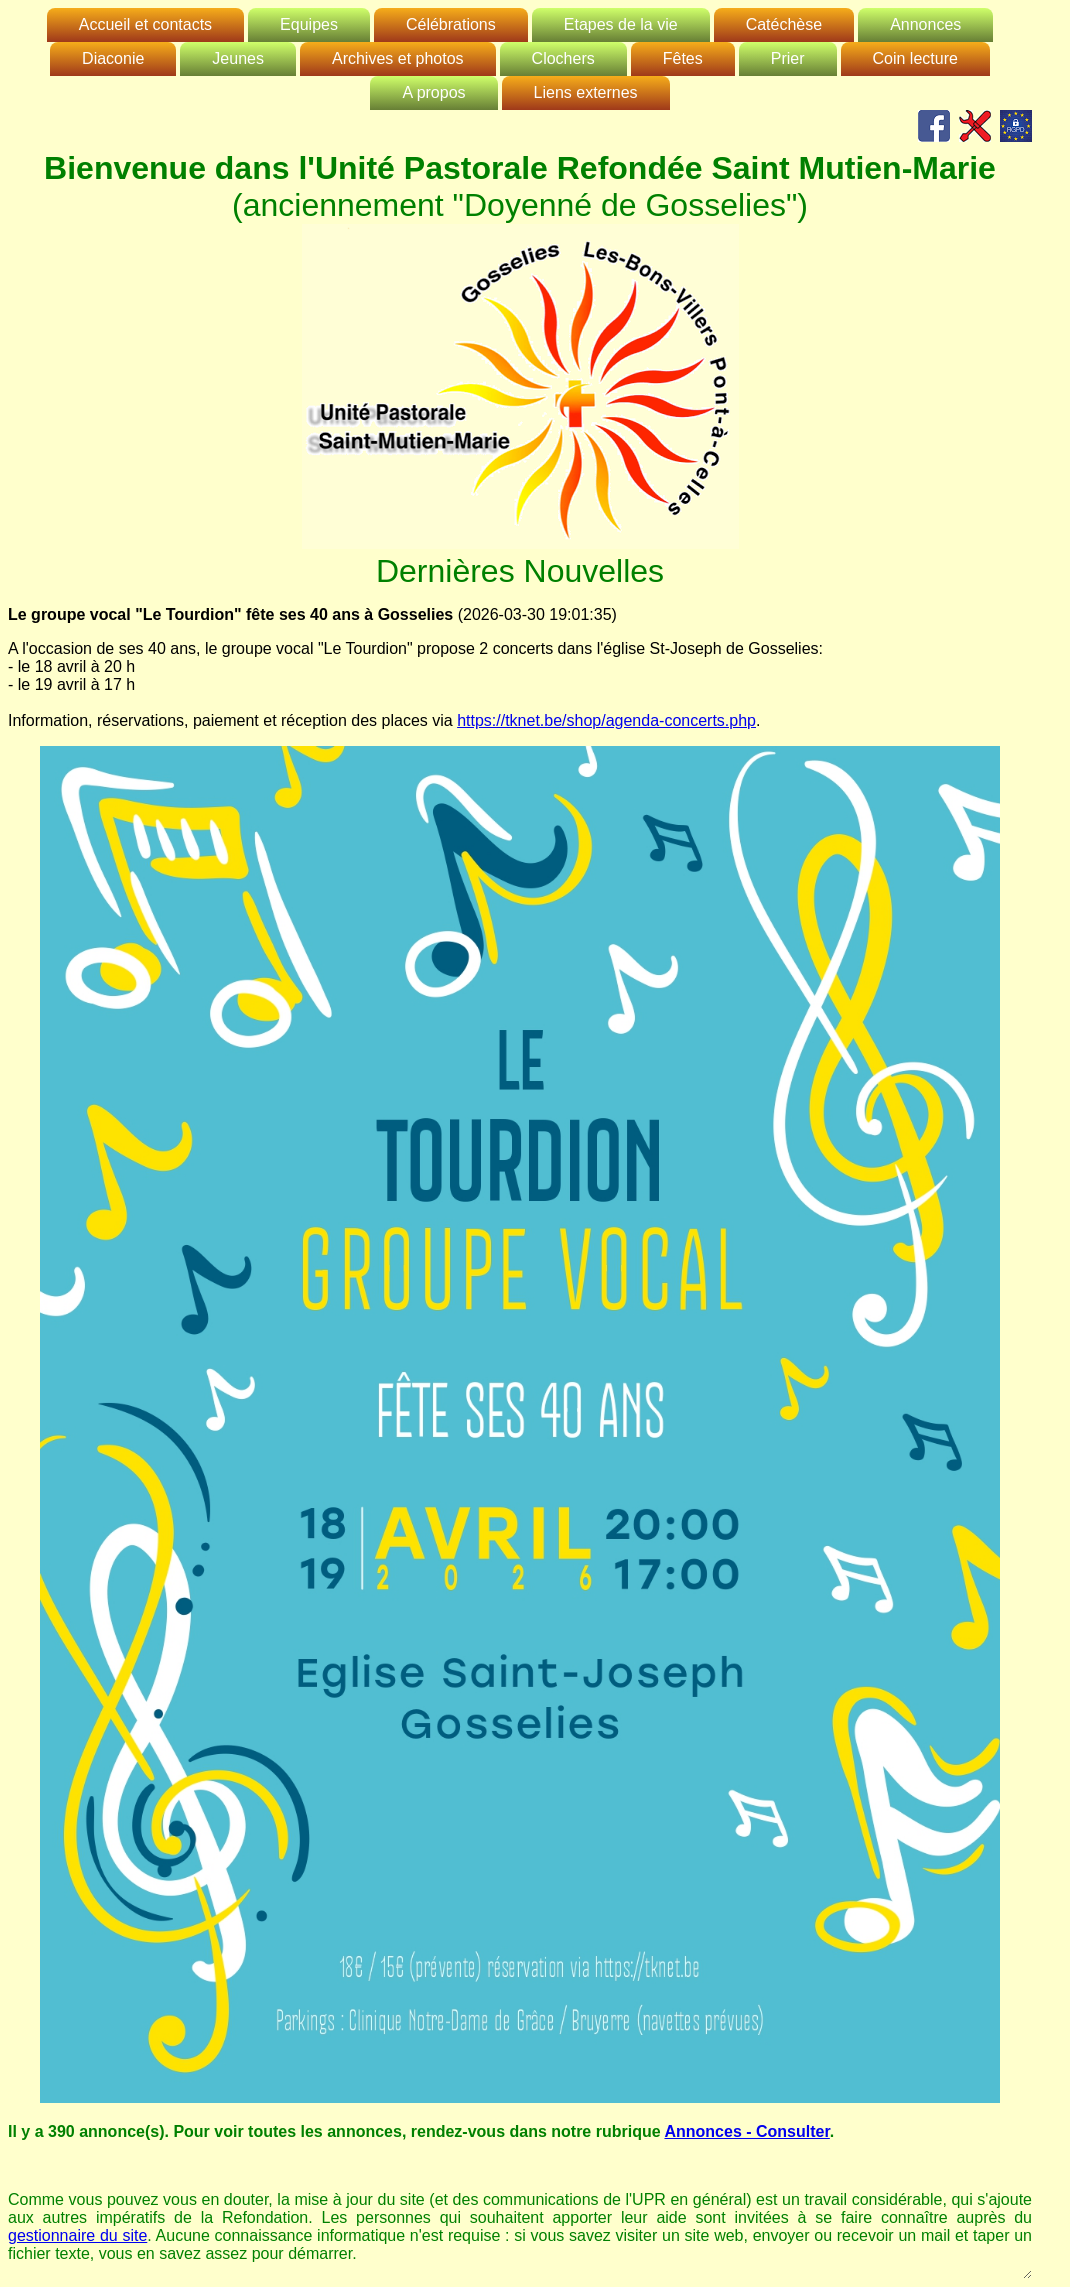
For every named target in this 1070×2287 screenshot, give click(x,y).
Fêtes (683, 58)
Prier (788, 58)
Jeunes (238, 58)
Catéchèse (784, 24)
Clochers (563, 58)
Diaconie (113, 58)
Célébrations (451, 24)
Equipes (309, 24)
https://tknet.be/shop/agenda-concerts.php (606, 720)
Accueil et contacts (145, 24)
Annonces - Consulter (746, 2131)
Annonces (925, 24)
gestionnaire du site (77, 2235)
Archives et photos (398, 58)
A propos (433, 92)
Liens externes (586, 92)
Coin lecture (915, 58)
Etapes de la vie (621, 24)
